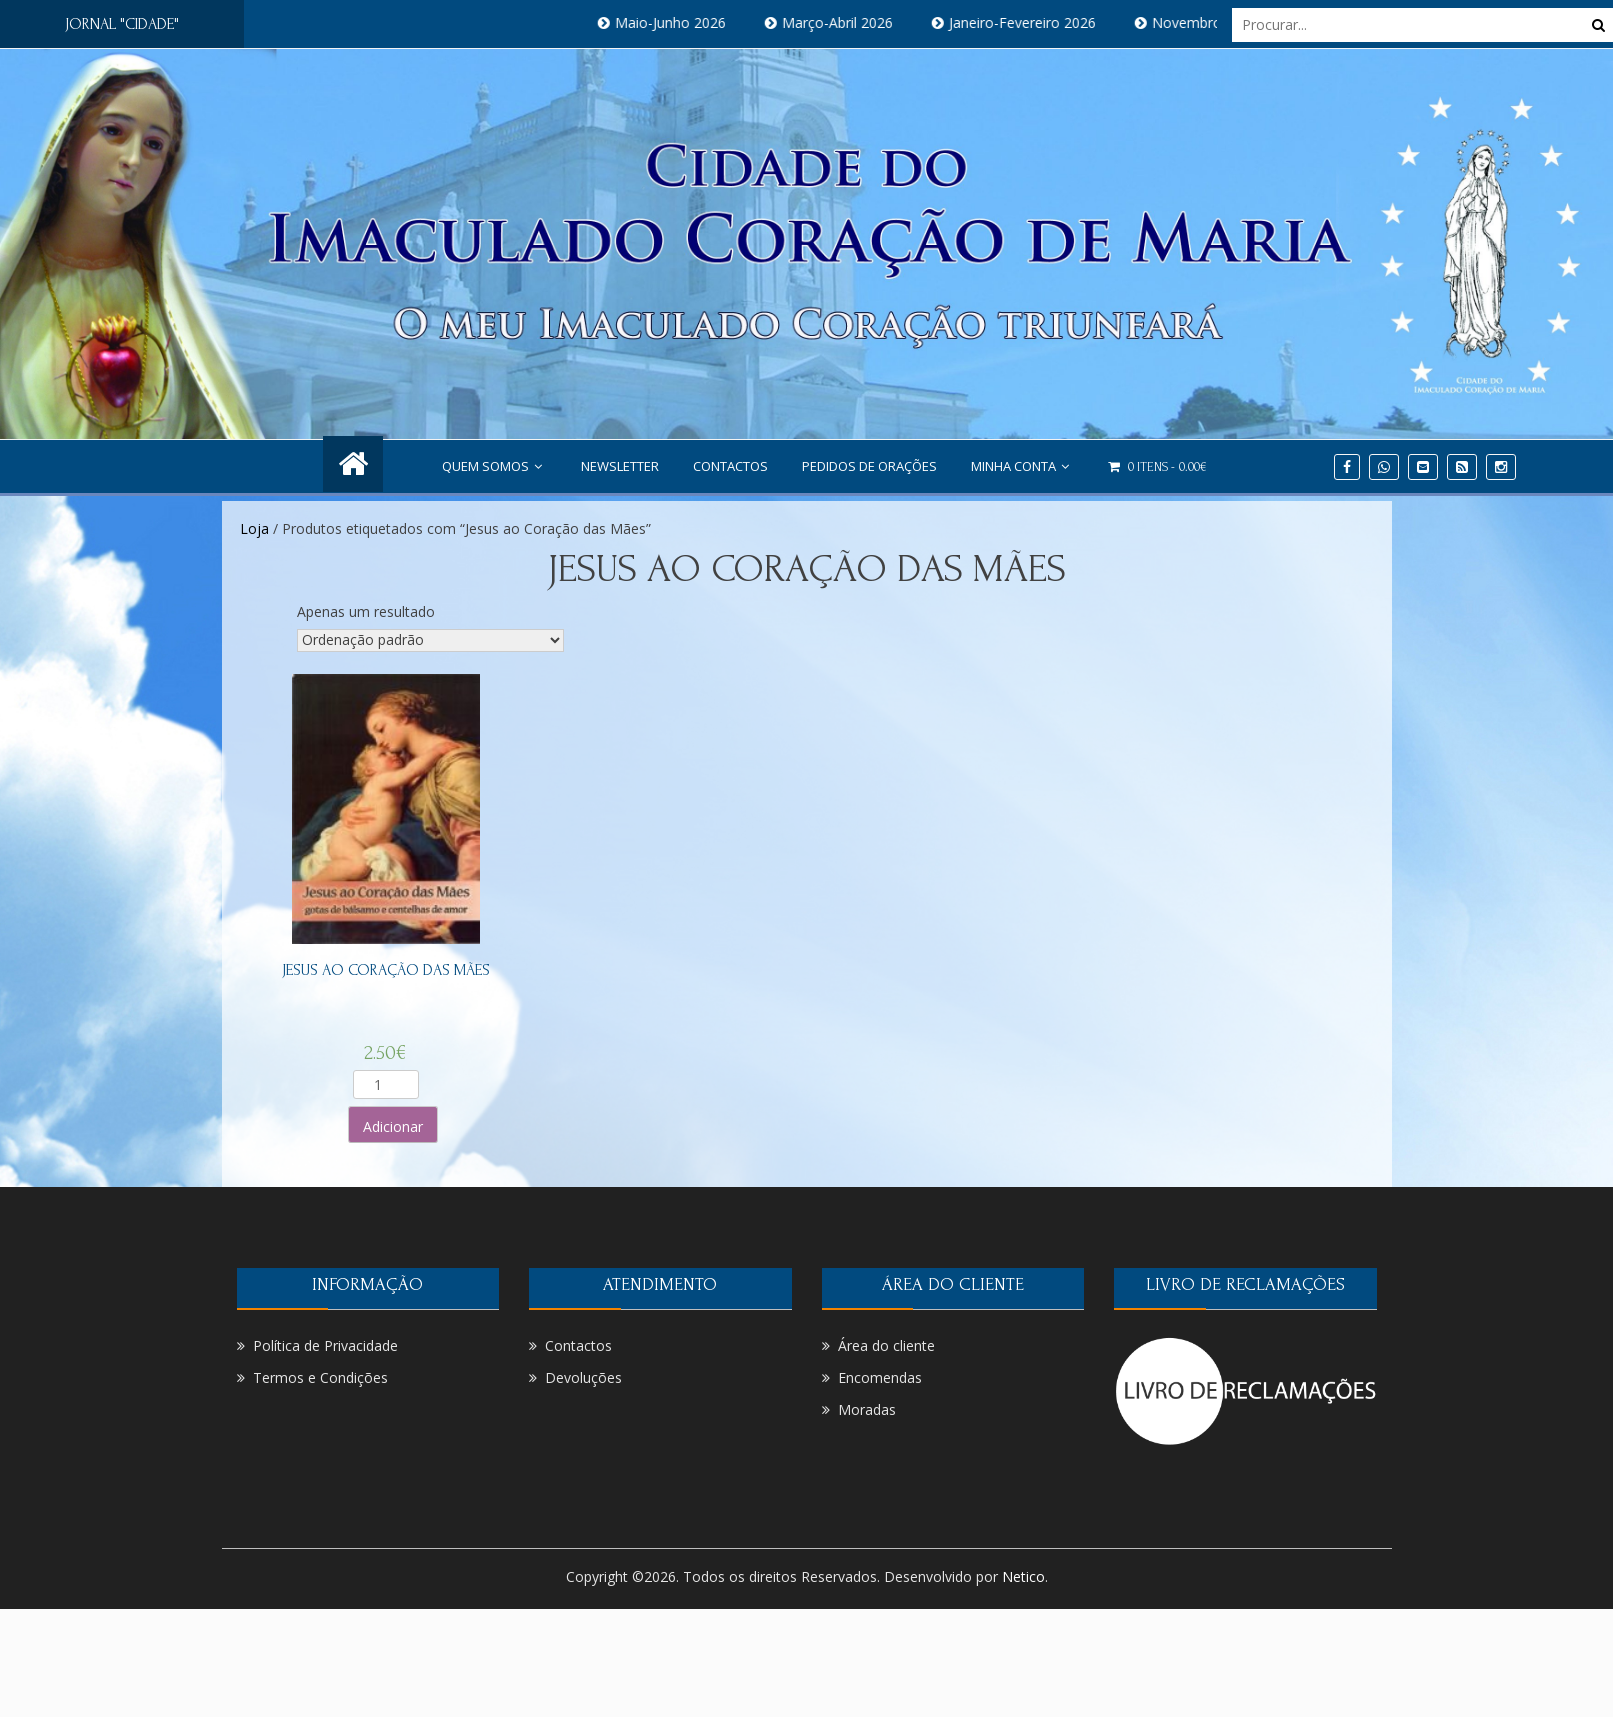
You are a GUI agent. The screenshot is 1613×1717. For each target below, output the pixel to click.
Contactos (730, 466)
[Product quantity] (386, 1084)
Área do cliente (886, 1345)
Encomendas (880, 1377)
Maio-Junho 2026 (692, 22)
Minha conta (1022, 466)
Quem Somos (494, 466)
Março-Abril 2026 (859, 22)
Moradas (867, 1409)
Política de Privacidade (325, 1345)
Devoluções (583, 1377)
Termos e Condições (320, 1377)
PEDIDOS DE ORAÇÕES (869, 466)
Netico (1023, 1576)
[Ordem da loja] (430, 640)
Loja (254, 528)
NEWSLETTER (620, 466)
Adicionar (393, 1126)
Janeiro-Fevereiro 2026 (1044, 22)
